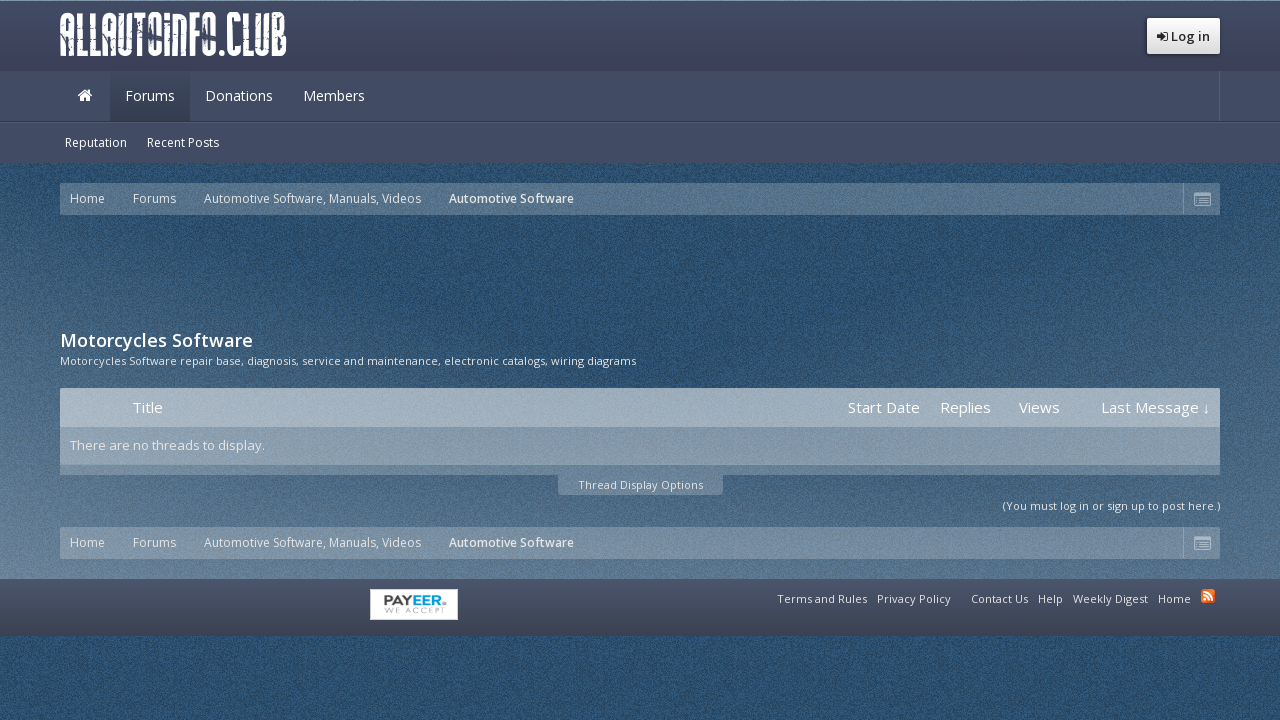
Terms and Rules (822, 598)
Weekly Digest (1110, 598)
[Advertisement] (640, 270)
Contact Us (999, 598)
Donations (239, 95)
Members (334, 95)
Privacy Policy (914, 598)
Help (1050, 598)
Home (85, 96)
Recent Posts (183, 142)
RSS (1208, 596)
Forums (150, 95)
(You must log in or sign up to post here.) (1111, 505)
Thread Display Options (640, 484)
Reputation (96, 142)
